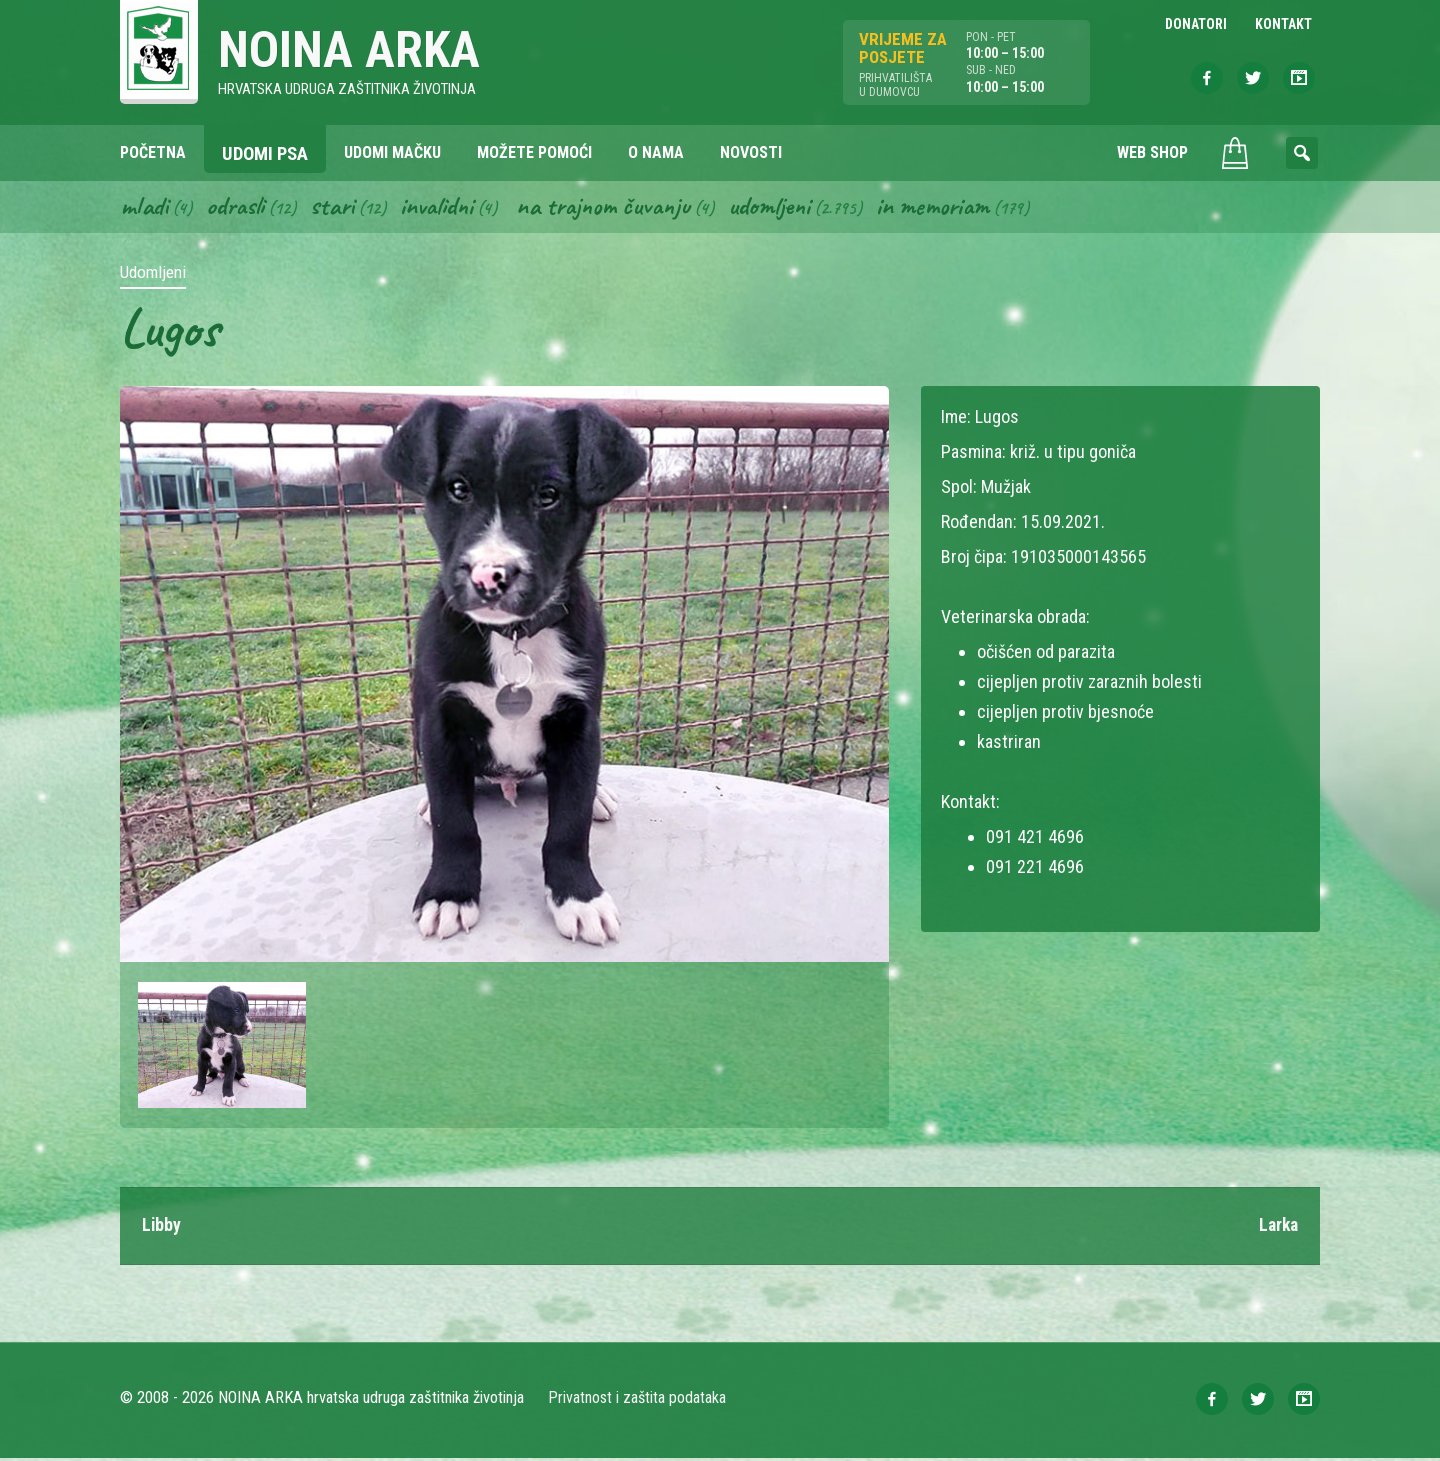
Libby (162, 1228)
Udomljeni (788, 208)
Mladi (145, 208)
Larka (1277, 1228)
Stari (337, 208)
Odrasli (238, 208)
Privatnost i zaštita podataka (637, 1400)
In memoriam (954, 208)
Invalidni (444, 208)
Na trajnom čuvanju (617, 208)
